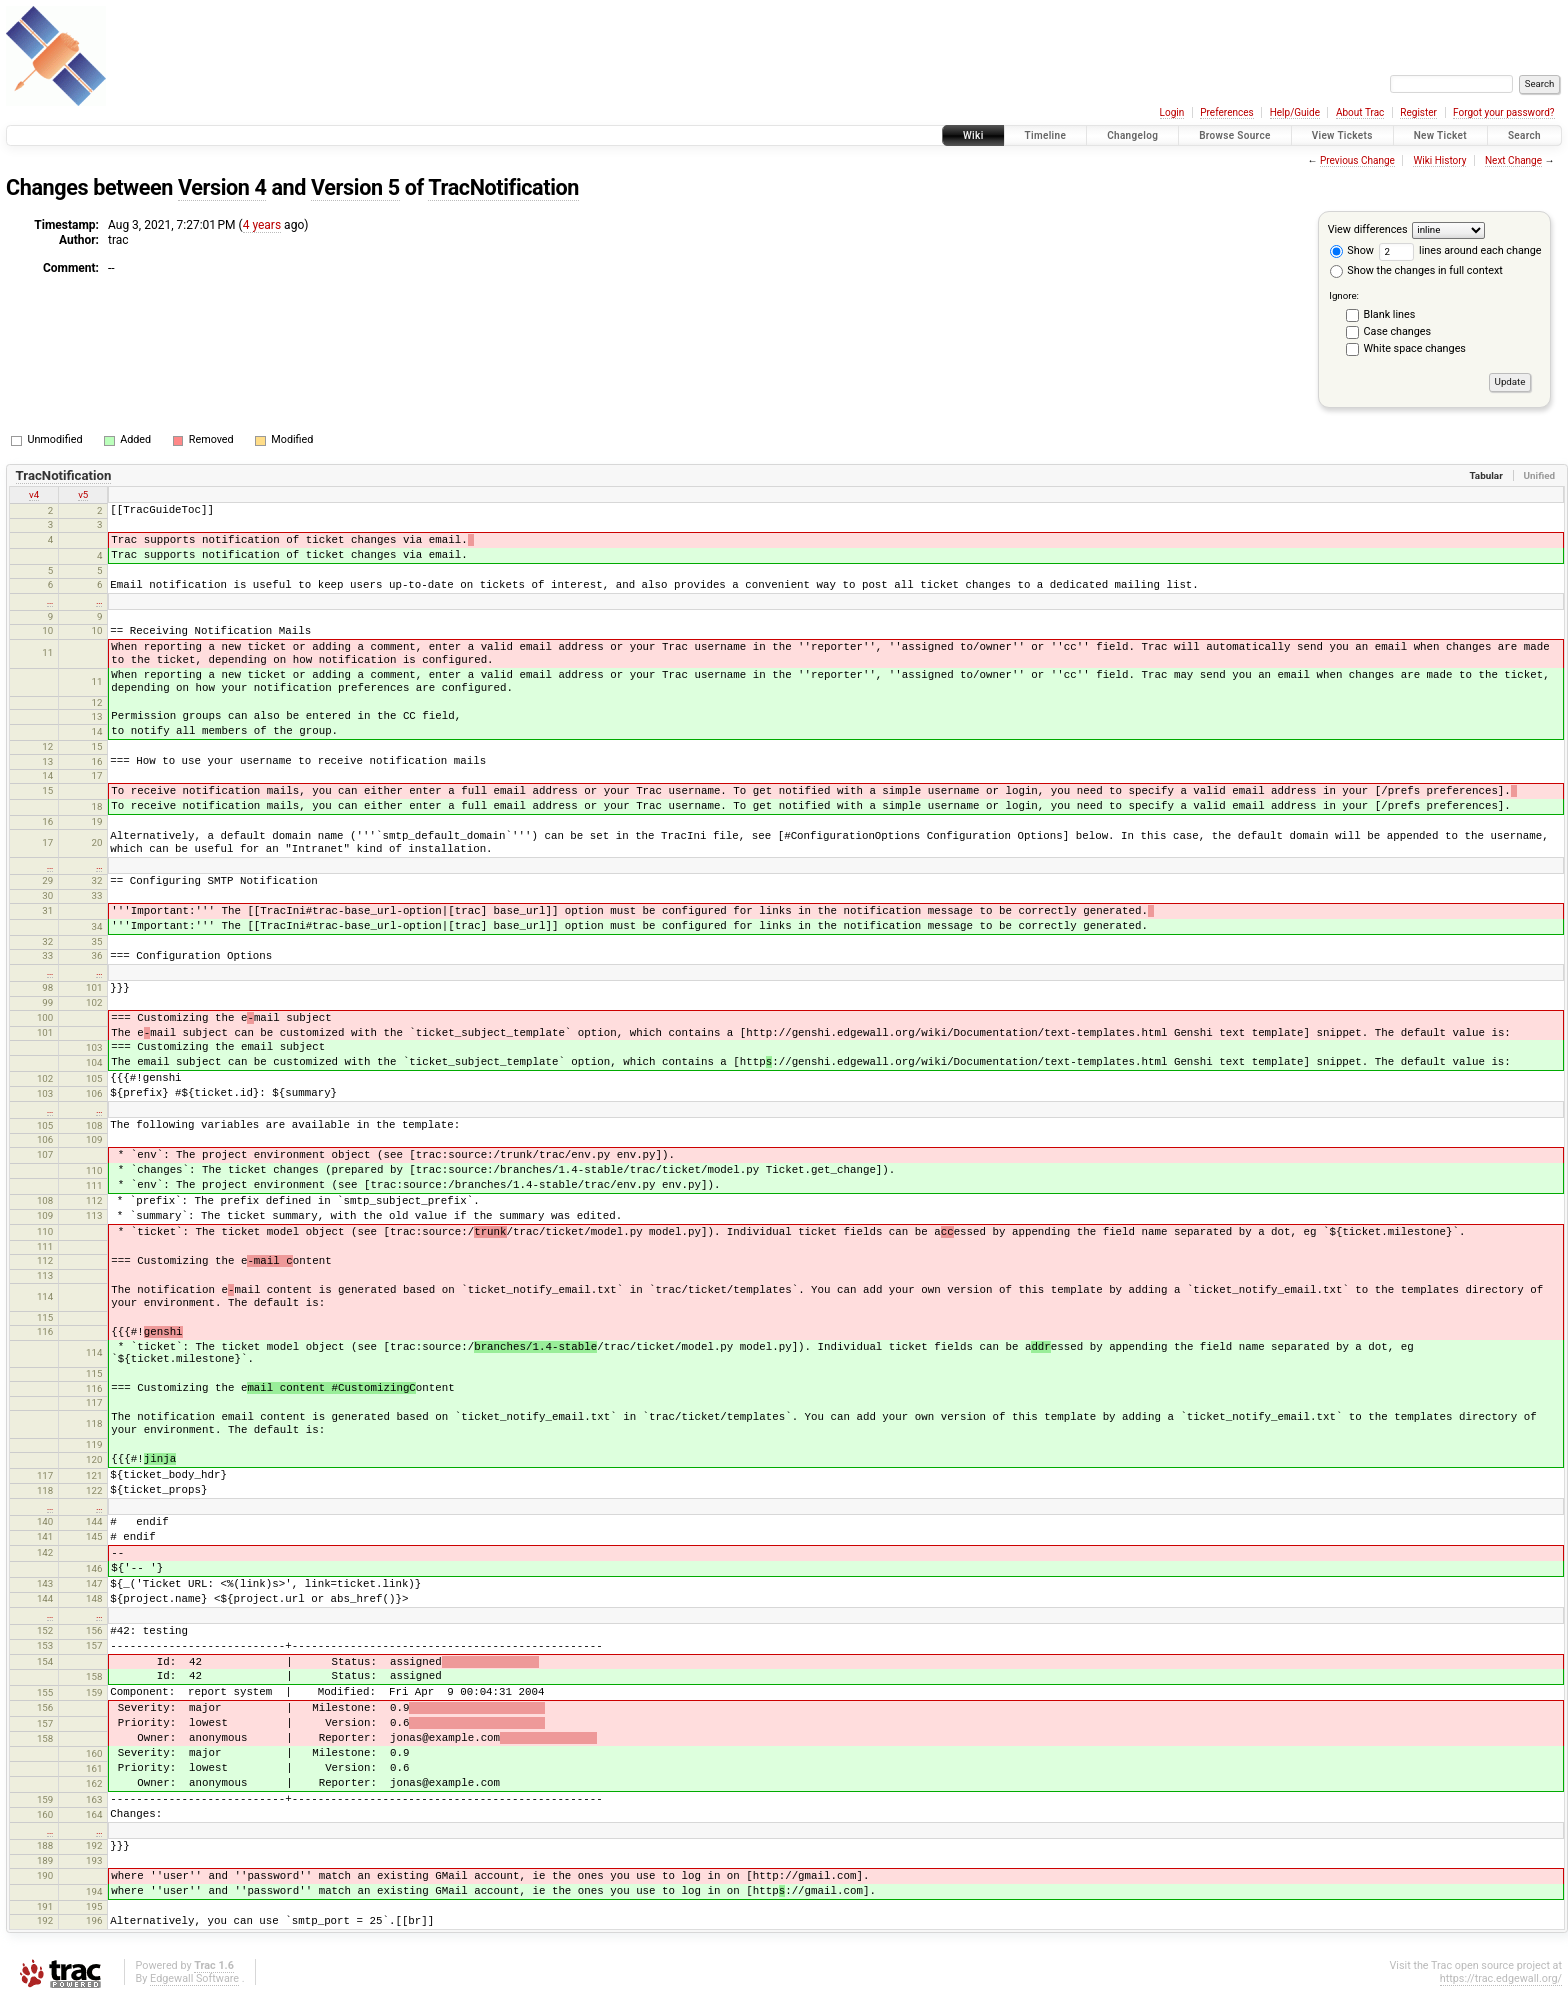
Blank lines (1390, 314)
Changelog (1132, 135)
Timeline (1046, 135)
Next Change (1513, 160)
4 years (262, 225)
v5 (83, 494)
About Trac (1360, 112)
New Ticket (1440, 135)
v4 (34, 494)
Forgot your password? (1504, 112)
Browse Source (1235, 135)
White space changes (1415, 348)
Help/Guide (1295, 112)
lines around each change (1460, 250)
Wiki (973, 135)
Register (1418, 112)
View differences (1368, 229)
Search (1524, 135)
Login (1172, 112)
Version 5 (355, 187)
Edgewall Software (194, 1978)
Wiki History (1439, 160)
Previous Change (1357, 160)
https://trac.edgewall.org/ (1501, 1978)
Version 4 (222, 187)
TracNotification (503, 187)
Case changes (1398, 331)
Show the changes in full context (1416, 270)
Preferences (1226, 112)
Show (1352, 250)
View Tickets (1342, 135)
